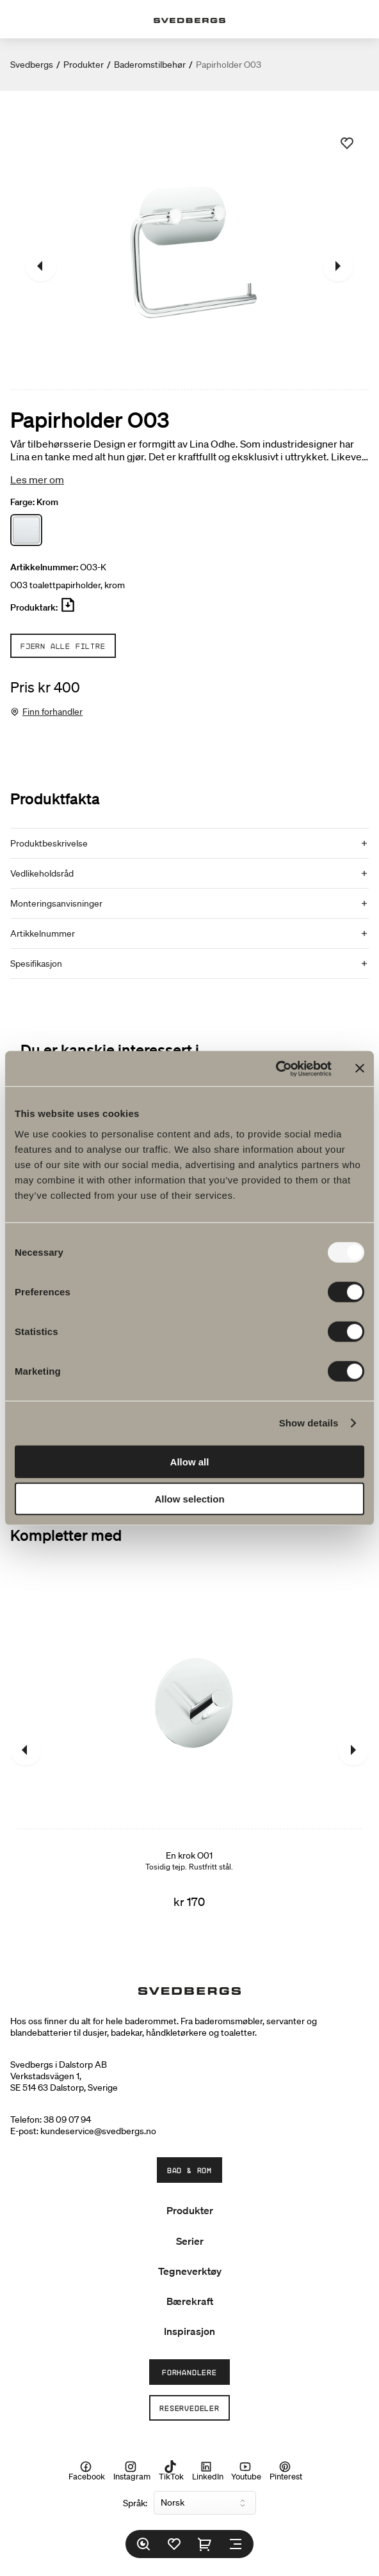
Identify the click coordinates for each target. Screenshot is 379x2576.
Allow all (189, 1461)
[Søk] (143, 2544)
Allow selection (189, 1499)
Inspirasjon (189, 2331)
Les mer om (37, 479)
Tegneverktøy (190, 2271)
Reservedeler (189, 2408)
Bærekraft (189, 2301)
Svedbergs (31, 64)
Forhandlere (189, 2372)
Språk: (135, 2503)
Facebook (87, 2470)
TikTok (171, 2470)
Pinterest (286, 2470)
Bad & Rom (189, 2170)
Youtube (246, 2470)
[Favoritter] (174, 2544)
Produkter (83, 64)
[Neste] (338, 266)
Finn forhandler (52, 711)
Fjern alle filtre (63, 645)
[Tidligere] (41, 266)
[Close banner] (359, 1068)
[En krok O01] (189, 1750)
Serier (190, 2241)
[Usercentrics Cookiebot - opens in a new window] (276, 1068)
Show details (309, 1422)
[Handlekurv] (205, 2544)
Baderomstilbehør (150, 64)
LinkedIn (207, 2470)
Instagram (131, 2470)
